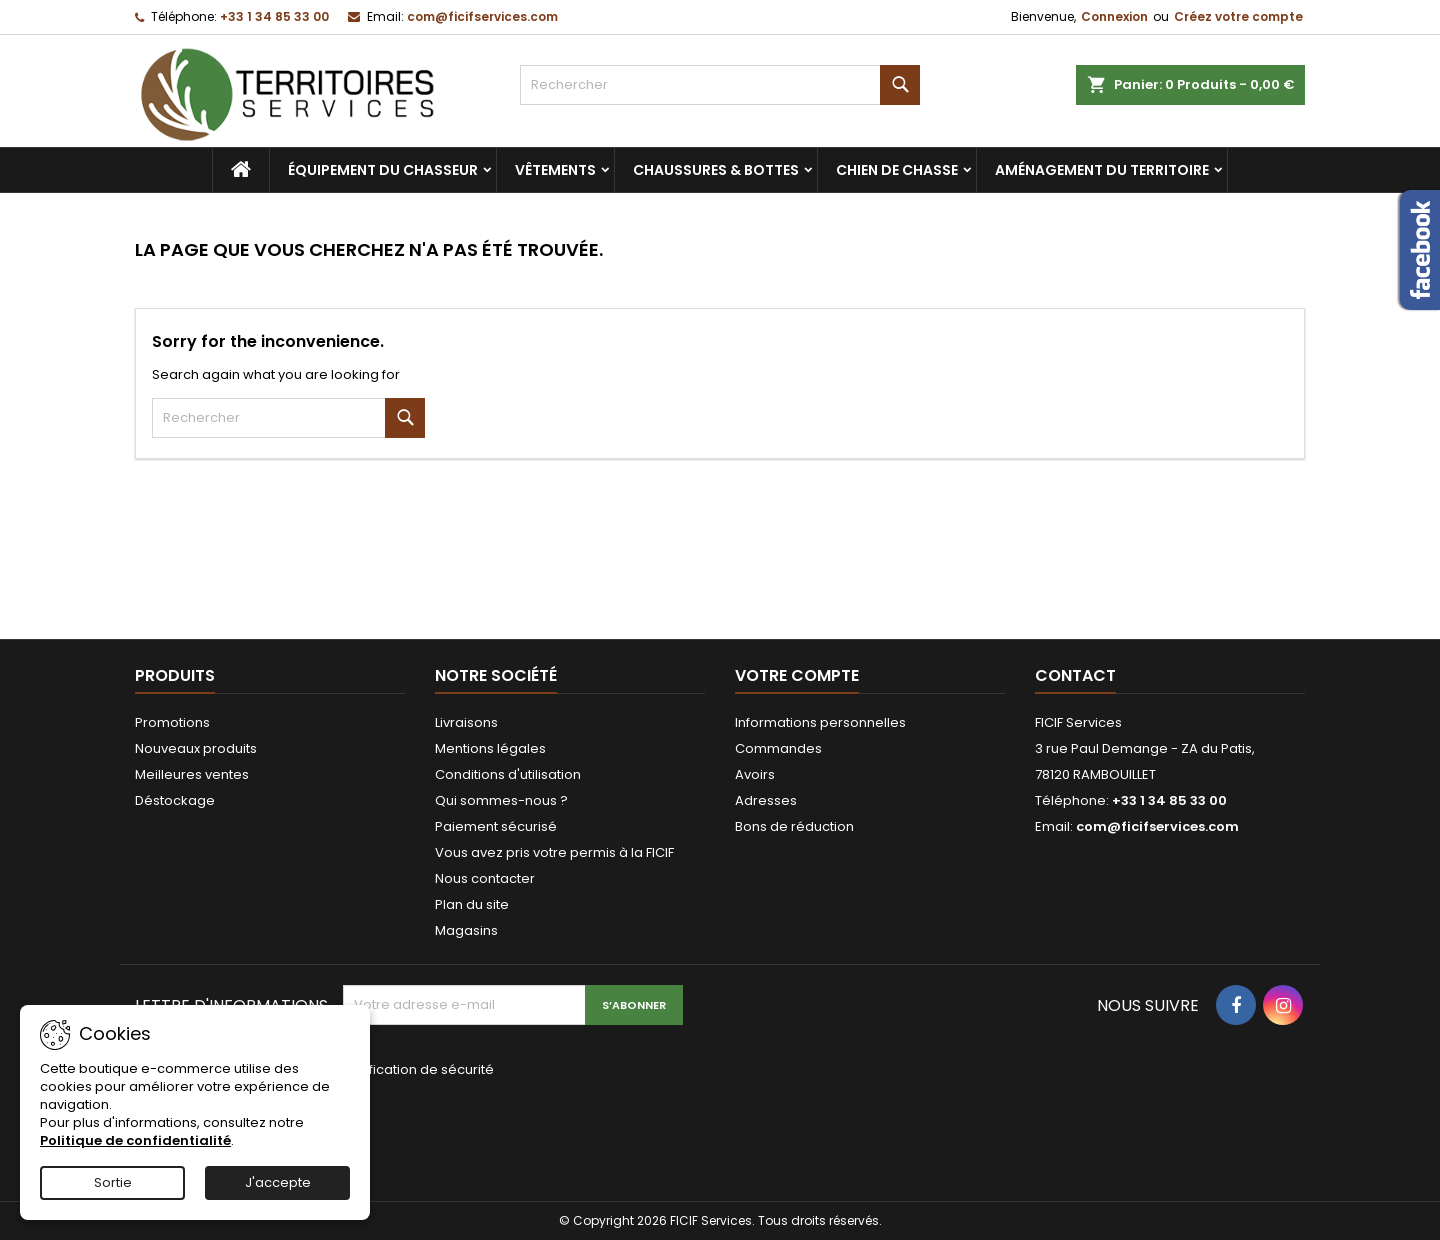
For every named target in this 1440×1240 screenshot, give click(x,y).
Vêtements (555, 170)
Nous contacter (485, 878)
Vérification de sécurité (418, 1069)
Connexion (1114, 16)
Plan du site (472, 904)
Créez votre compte (1238, 16)
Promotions (172, 722)
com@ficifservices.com (482, 16)
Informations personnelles (820, 722)
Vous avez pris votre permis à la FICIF (554, 852)
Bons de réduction (794, 826)
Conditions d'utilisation (508, 774)
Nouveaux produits (196, 748)
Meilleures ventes (192, 774)
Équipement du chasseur (383, 170)
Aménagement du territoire (1102, 170)
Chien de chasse (897, 170)
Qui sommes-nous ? (501, 800)
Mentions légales (490, 748)
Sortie (113, 1182)
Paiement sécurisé (496, 826)
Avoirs (755, 774)
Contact (1075, 675)
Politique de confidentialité (135, 1140)
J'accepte (278, 1182)
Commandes (778, 748)
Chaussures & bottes (716, 170)
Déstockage (175, 800)
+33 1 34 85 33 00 (274, 16)
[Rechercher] (720, 85)
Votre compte (797, 675)
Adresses (766, 800)
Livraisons (466, 722)
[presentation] (477, 1126)
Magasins (466, 930)
